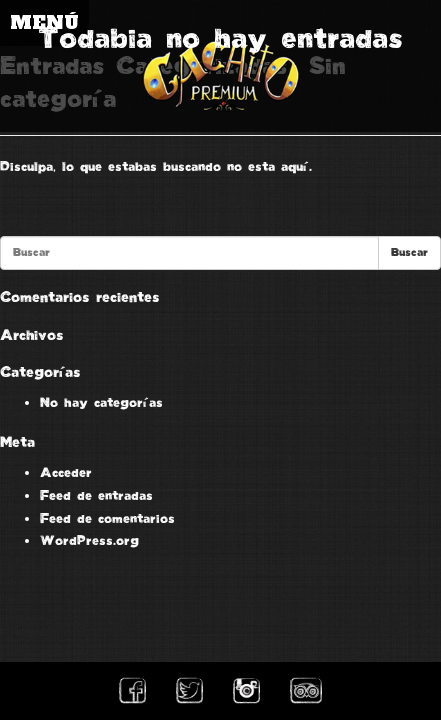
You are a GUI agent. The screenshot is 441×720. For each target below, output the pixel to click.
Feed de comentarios (107, 519)
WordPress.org (89, 541)
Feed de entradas (96, 496)
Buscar (409, 252)
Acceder (66, 473)
